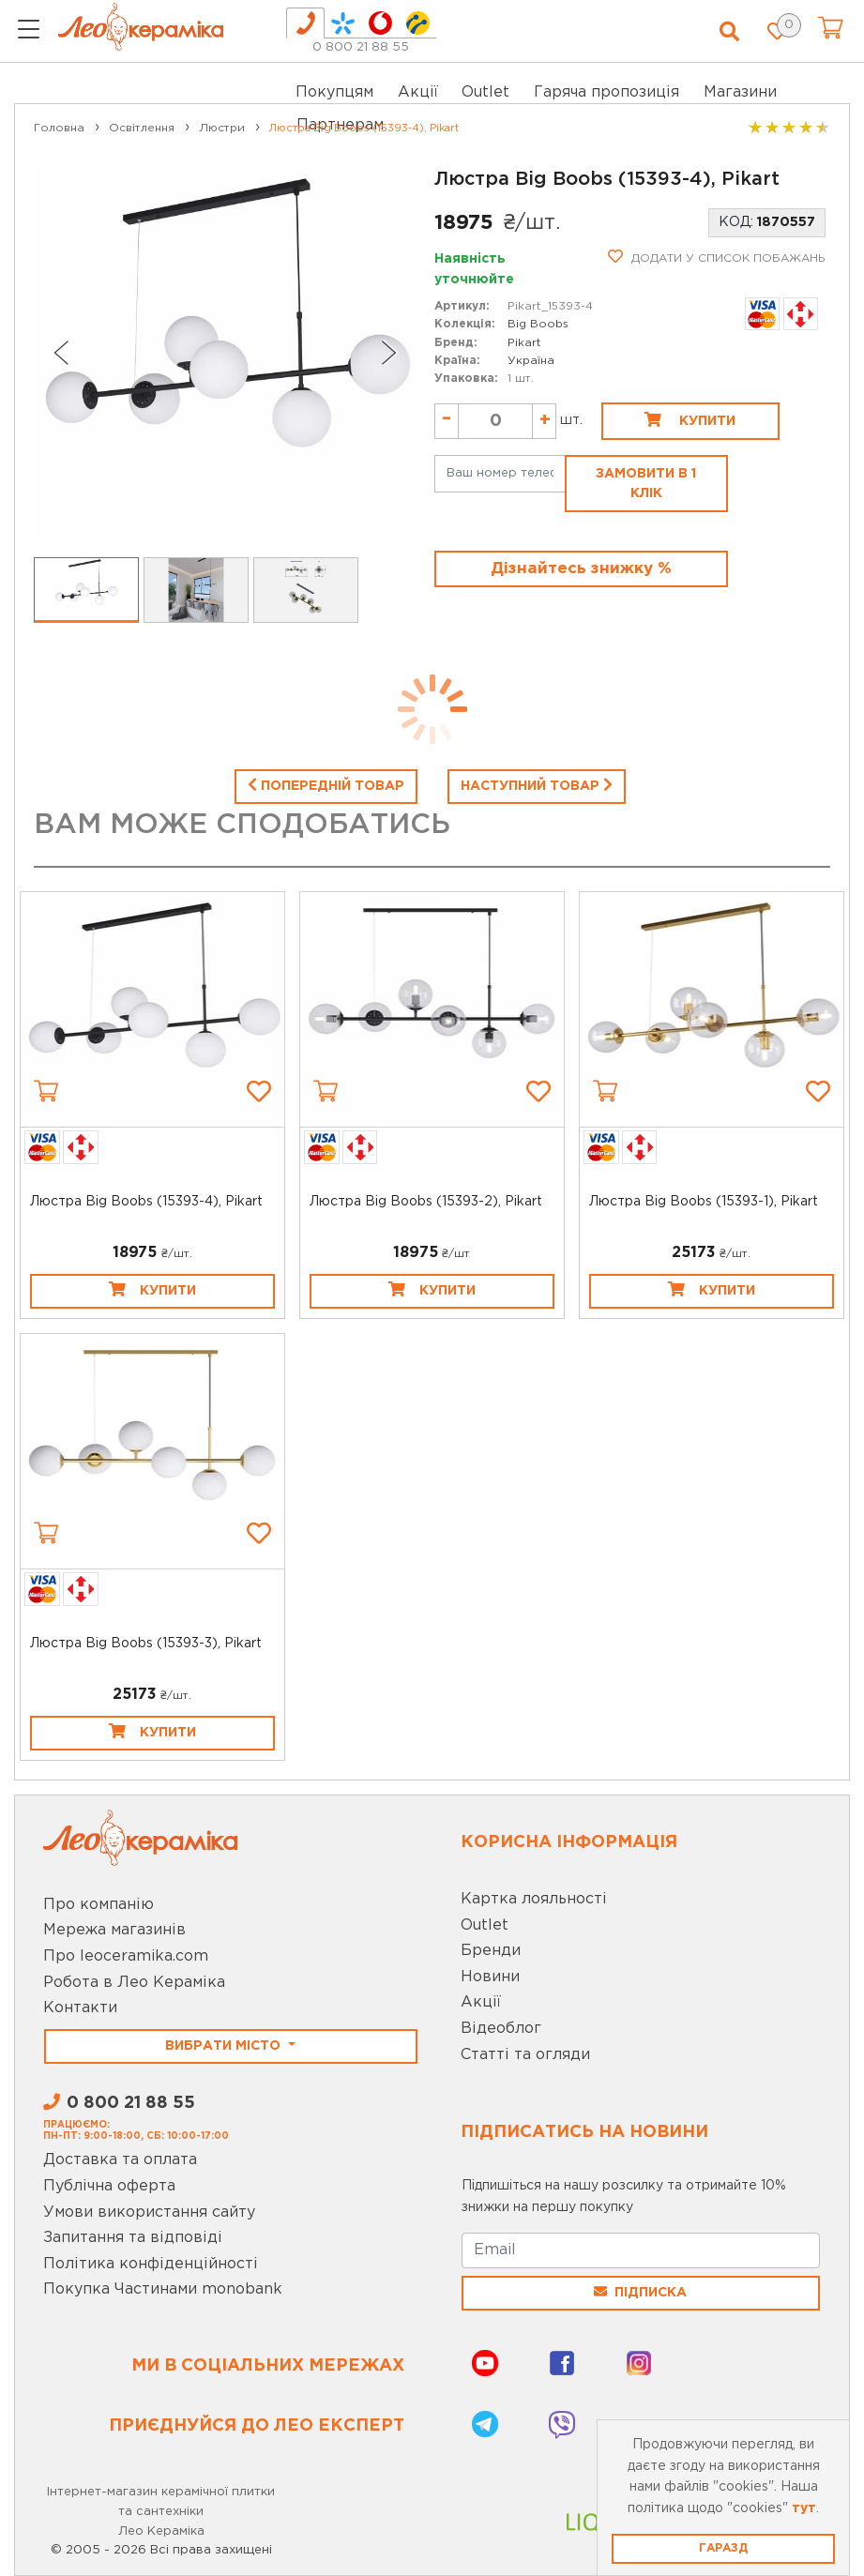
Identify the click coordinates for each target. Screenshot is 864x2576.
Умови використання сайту (149, 2212)
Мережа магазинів (114, 1930)
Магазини (740, 92)
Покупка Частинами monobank (162, 2289)
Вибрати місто (224, 2046)
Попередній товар (326, 784)
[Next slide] (389, 353)
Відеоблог (501, 2029)
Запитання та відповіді (132, 2238)
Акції (418, 92)
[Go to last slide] (60, 353)
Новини (490, 1977)
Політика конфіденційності (150, 2264)
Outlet (484, 1925)
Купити (689, 419)
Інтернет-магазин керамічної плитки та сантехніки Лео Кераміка (161, 2512)
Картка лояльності (534, 1899)
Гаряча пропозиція (606, 92)
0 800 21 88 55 (360, 47)
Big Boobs (538, 324)
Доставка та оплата (120, 2160)
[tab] (305, 23)
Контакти (80, 2008)
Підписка (640, 2291)
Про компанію (98, 1905)
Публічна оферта (109, 2186)
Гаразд (723, 2548)
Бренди (491, 1951)
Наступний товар (537, 784)
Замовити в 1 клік (646, 483)
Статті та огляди (525, 2055)
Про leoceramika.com (125, 1956)
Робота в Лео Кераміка (134, 1983)
